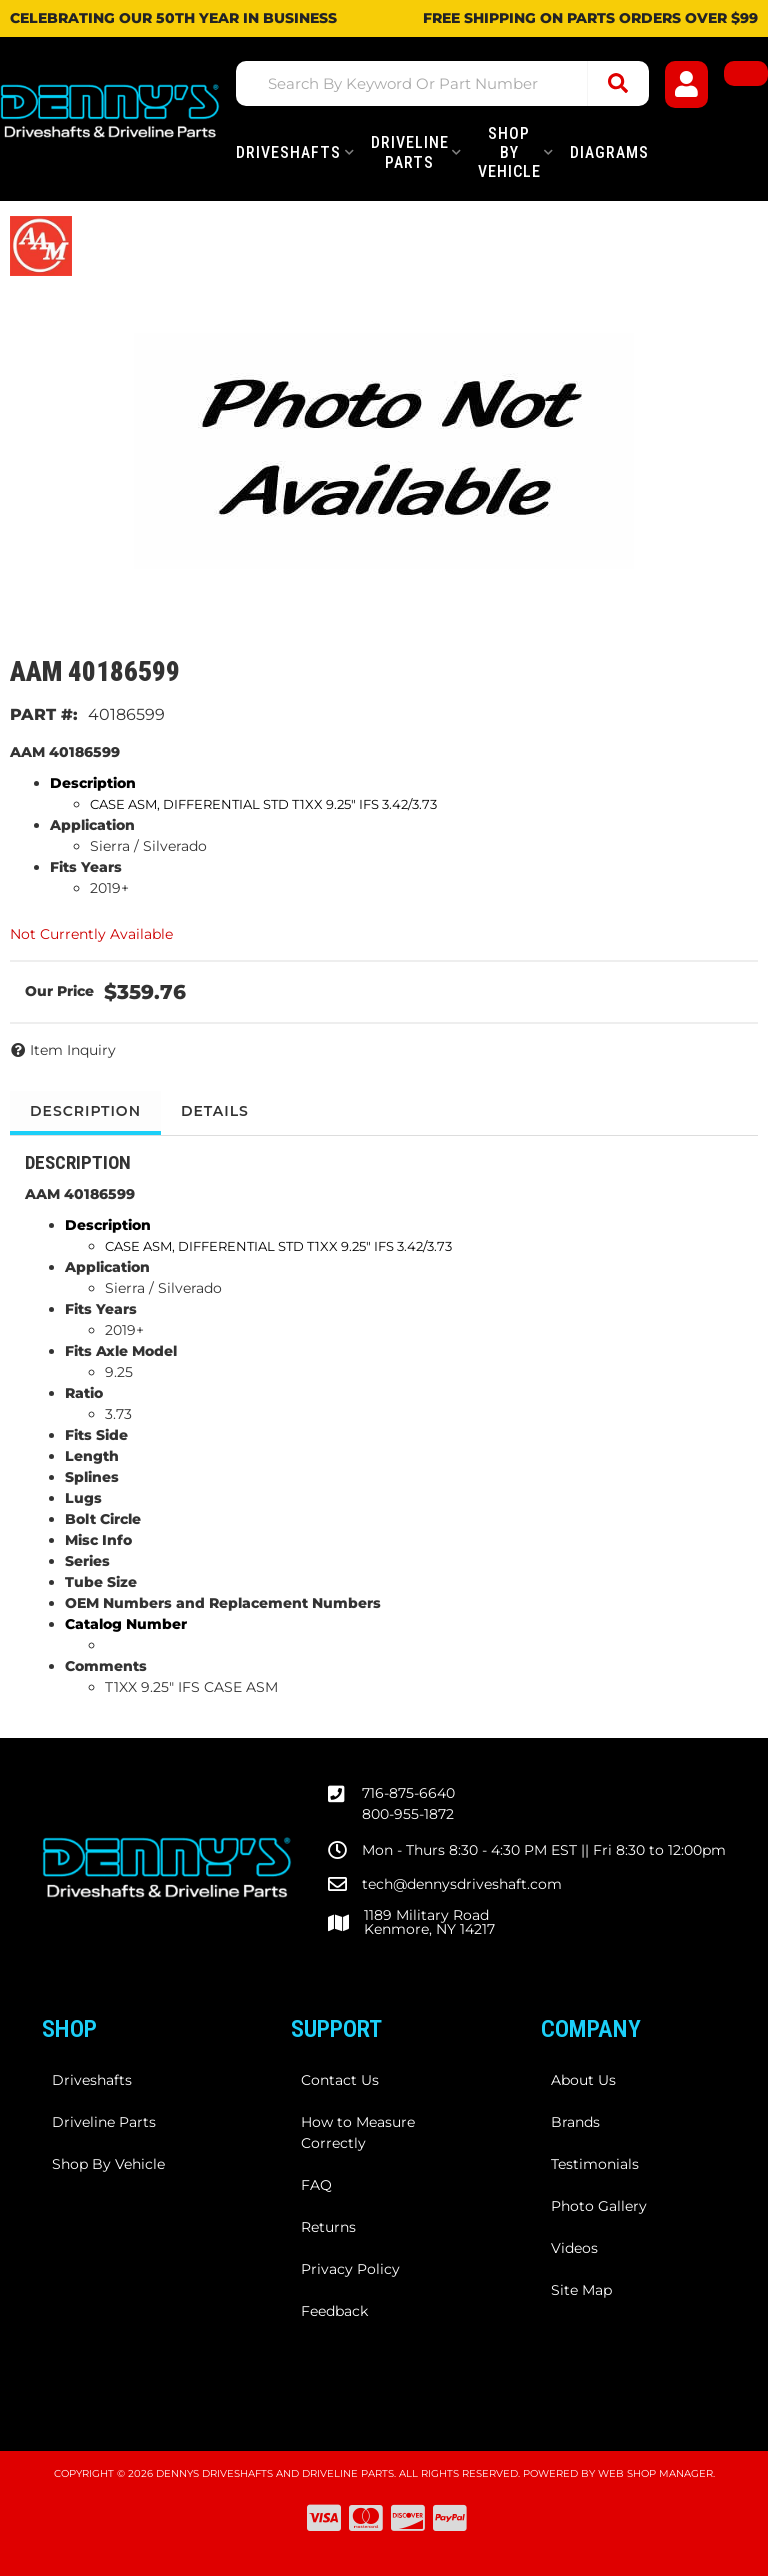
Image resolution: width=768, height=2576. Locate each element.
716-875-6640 (408, 1793)
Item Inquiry (73, 1050)
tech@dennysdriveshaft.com (462, 1884)
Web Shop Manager (655, 2473)
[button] (442, 83)
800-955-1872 (408, 1814)
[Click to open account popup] (687, 84)
